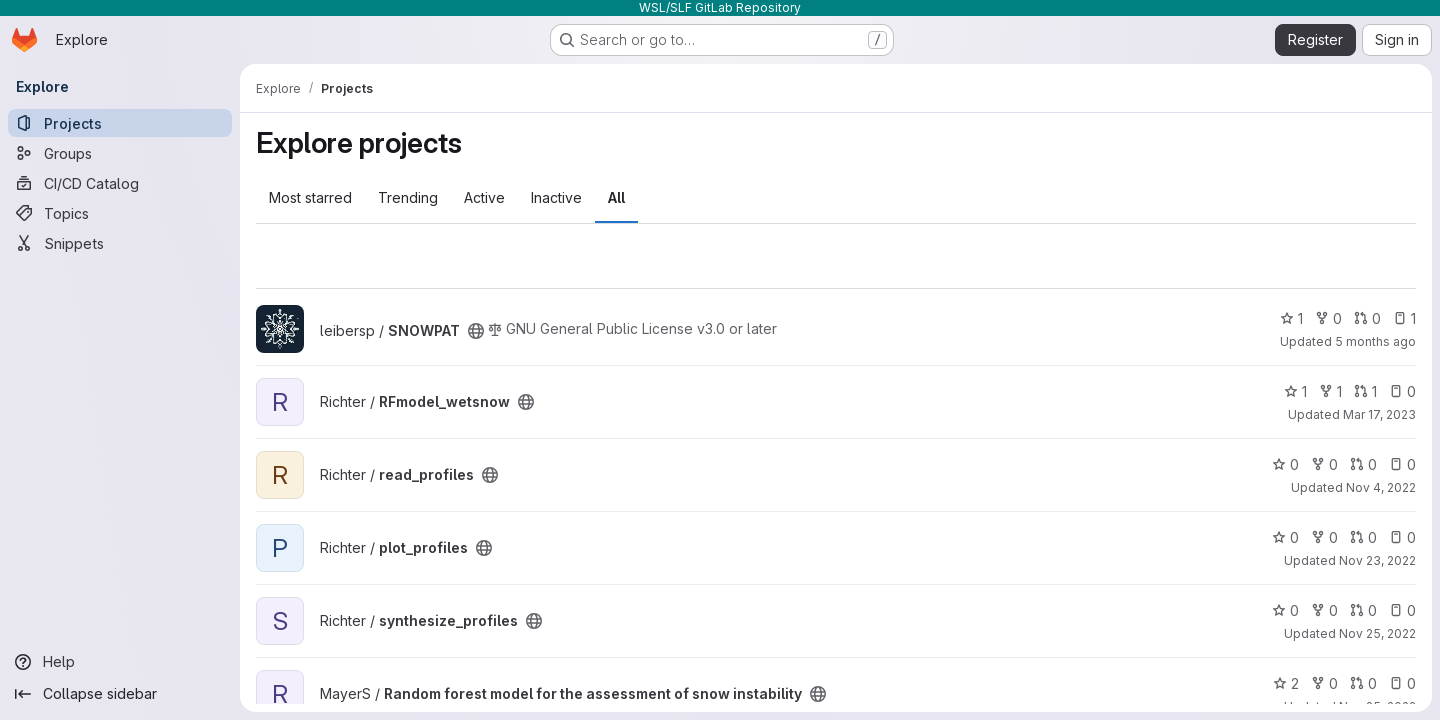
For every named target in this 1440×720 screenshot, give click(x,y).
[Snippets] (120, 243)
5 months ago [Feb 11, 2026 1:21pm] (1375, 341)
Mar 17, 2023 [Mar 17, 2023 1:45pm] (1379, 414)
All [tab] (616, 197)
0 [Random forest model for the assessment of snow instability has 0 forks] (1324, 683)
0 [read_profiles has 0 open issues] (1402, 464)
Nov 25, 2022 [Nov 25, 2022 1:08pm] (1377, 633)
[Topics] (120, 213)
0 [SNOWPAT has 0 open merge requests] (1367, 318)
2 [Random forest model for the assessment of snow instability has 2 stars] (1286, 683)
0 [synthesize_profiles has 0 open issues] (1402, 610)
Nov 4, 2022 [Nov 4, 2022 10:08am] (1381, 487)
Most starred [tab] (310, 197)
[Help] (120, 662)
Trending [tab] (408, 197)
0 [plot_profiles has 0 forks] (1324, 537)
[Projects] (120, 123)
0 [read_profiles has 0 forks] (1324, 464)
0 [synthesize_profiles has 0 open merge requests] (1363, 610)
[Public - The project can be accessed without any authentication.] (476, 331)
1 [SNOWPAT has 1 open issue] (1404, 318)
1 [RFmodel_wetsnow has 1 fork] (1330, 391)
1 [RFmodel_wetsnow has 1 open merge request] (1365, 391)
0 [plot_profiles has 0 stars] (1285, 537)
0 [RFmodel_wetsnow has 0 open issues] (1402, 391)
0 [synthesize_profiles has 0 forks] (1324, 610)
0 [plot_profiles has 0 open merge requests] (1363, 537)
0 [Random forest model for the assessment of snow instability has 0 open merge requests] (1363, 683)
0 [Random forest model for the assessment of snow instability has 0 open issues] (1402, 683)
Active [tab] (484, 197)
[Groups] (120, 153)
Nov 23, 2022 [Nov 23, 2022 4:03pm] (1377, 560)
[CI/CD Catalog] (120, 183)
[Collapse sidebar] (120, 694)
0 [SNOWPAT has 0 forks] (1328, 318)
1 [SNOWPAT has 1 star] (1291, 318)
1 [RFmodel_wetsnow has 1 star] (1295, 391)
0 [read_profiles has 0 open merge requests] (1363, 464)
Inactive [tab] (556, 197)
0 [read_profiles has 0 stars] (1285, 464)
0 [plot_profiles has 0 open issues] (1402, 537)
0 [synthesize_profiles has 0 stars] (1285, 610)
